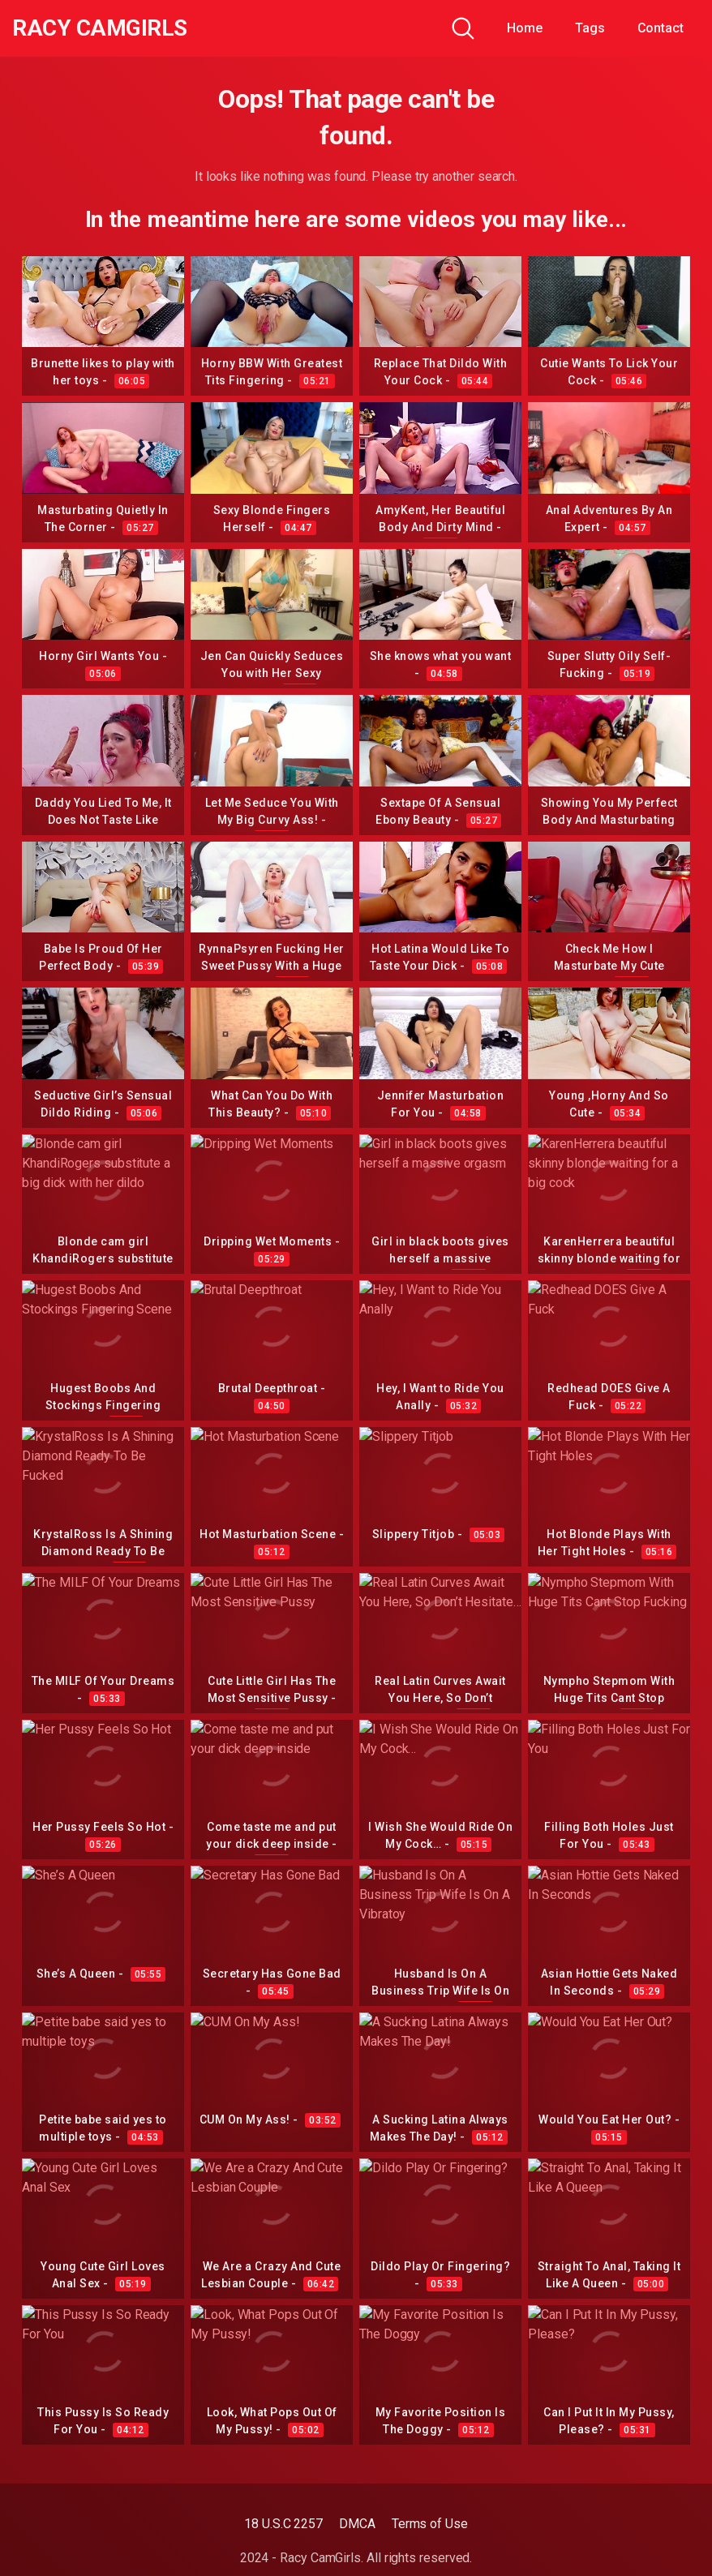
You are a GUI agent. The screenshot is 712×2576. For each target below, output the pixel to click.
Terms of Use (430, 2523)
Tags (590, 28)
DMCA (357, 2523)
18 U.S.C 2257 (283, 2523)
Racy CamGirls (99, 28)
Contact (660, 28)
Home (525, 28)
